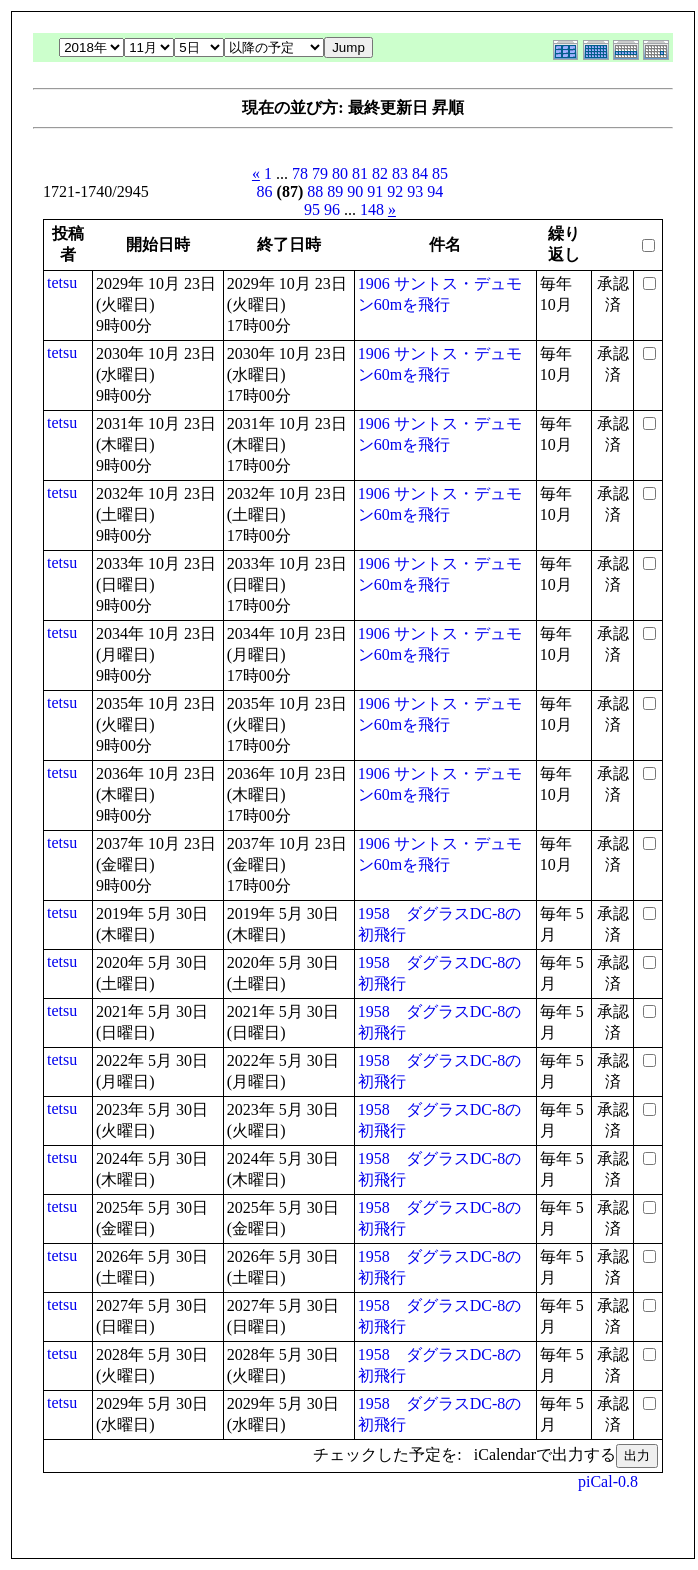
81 (360, 173)
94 (435, 191)
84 (420, 173)
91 (375, 191)
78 (300, 173)
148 (372, 209)
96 (332, 209)
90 (355, 191)
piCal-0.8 (608, 1481)
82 (380, 173)
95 (312, 209)
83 (400, 173)
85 (440, 173)
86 (265, 191)
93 (415, 191)
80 (340, 173)
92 (395, 191)
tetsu (62, 282)
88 (315, 191)
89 (335, 191)
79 (320, 173)
